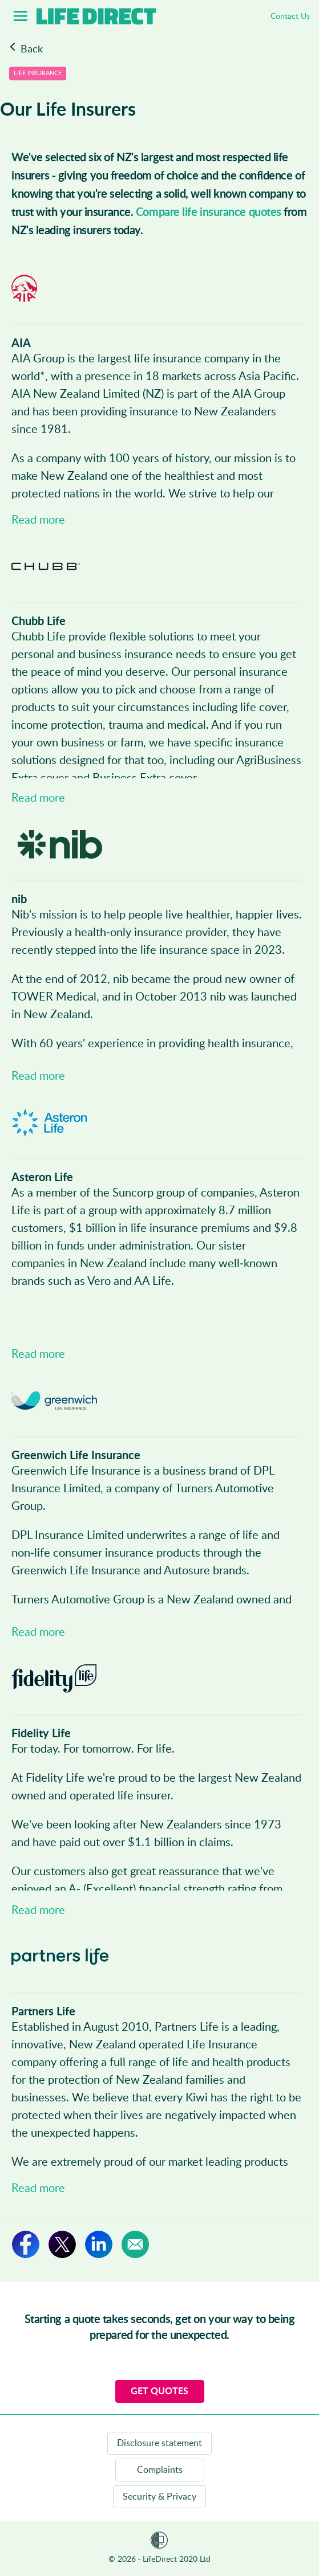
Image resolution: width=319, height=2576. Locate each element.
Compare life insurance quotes (208, 212)
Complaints (160, 2470)
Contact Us (290, 17)
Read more (38, 520)
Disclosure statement (159, 2443)
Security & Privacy (159, 2496)
